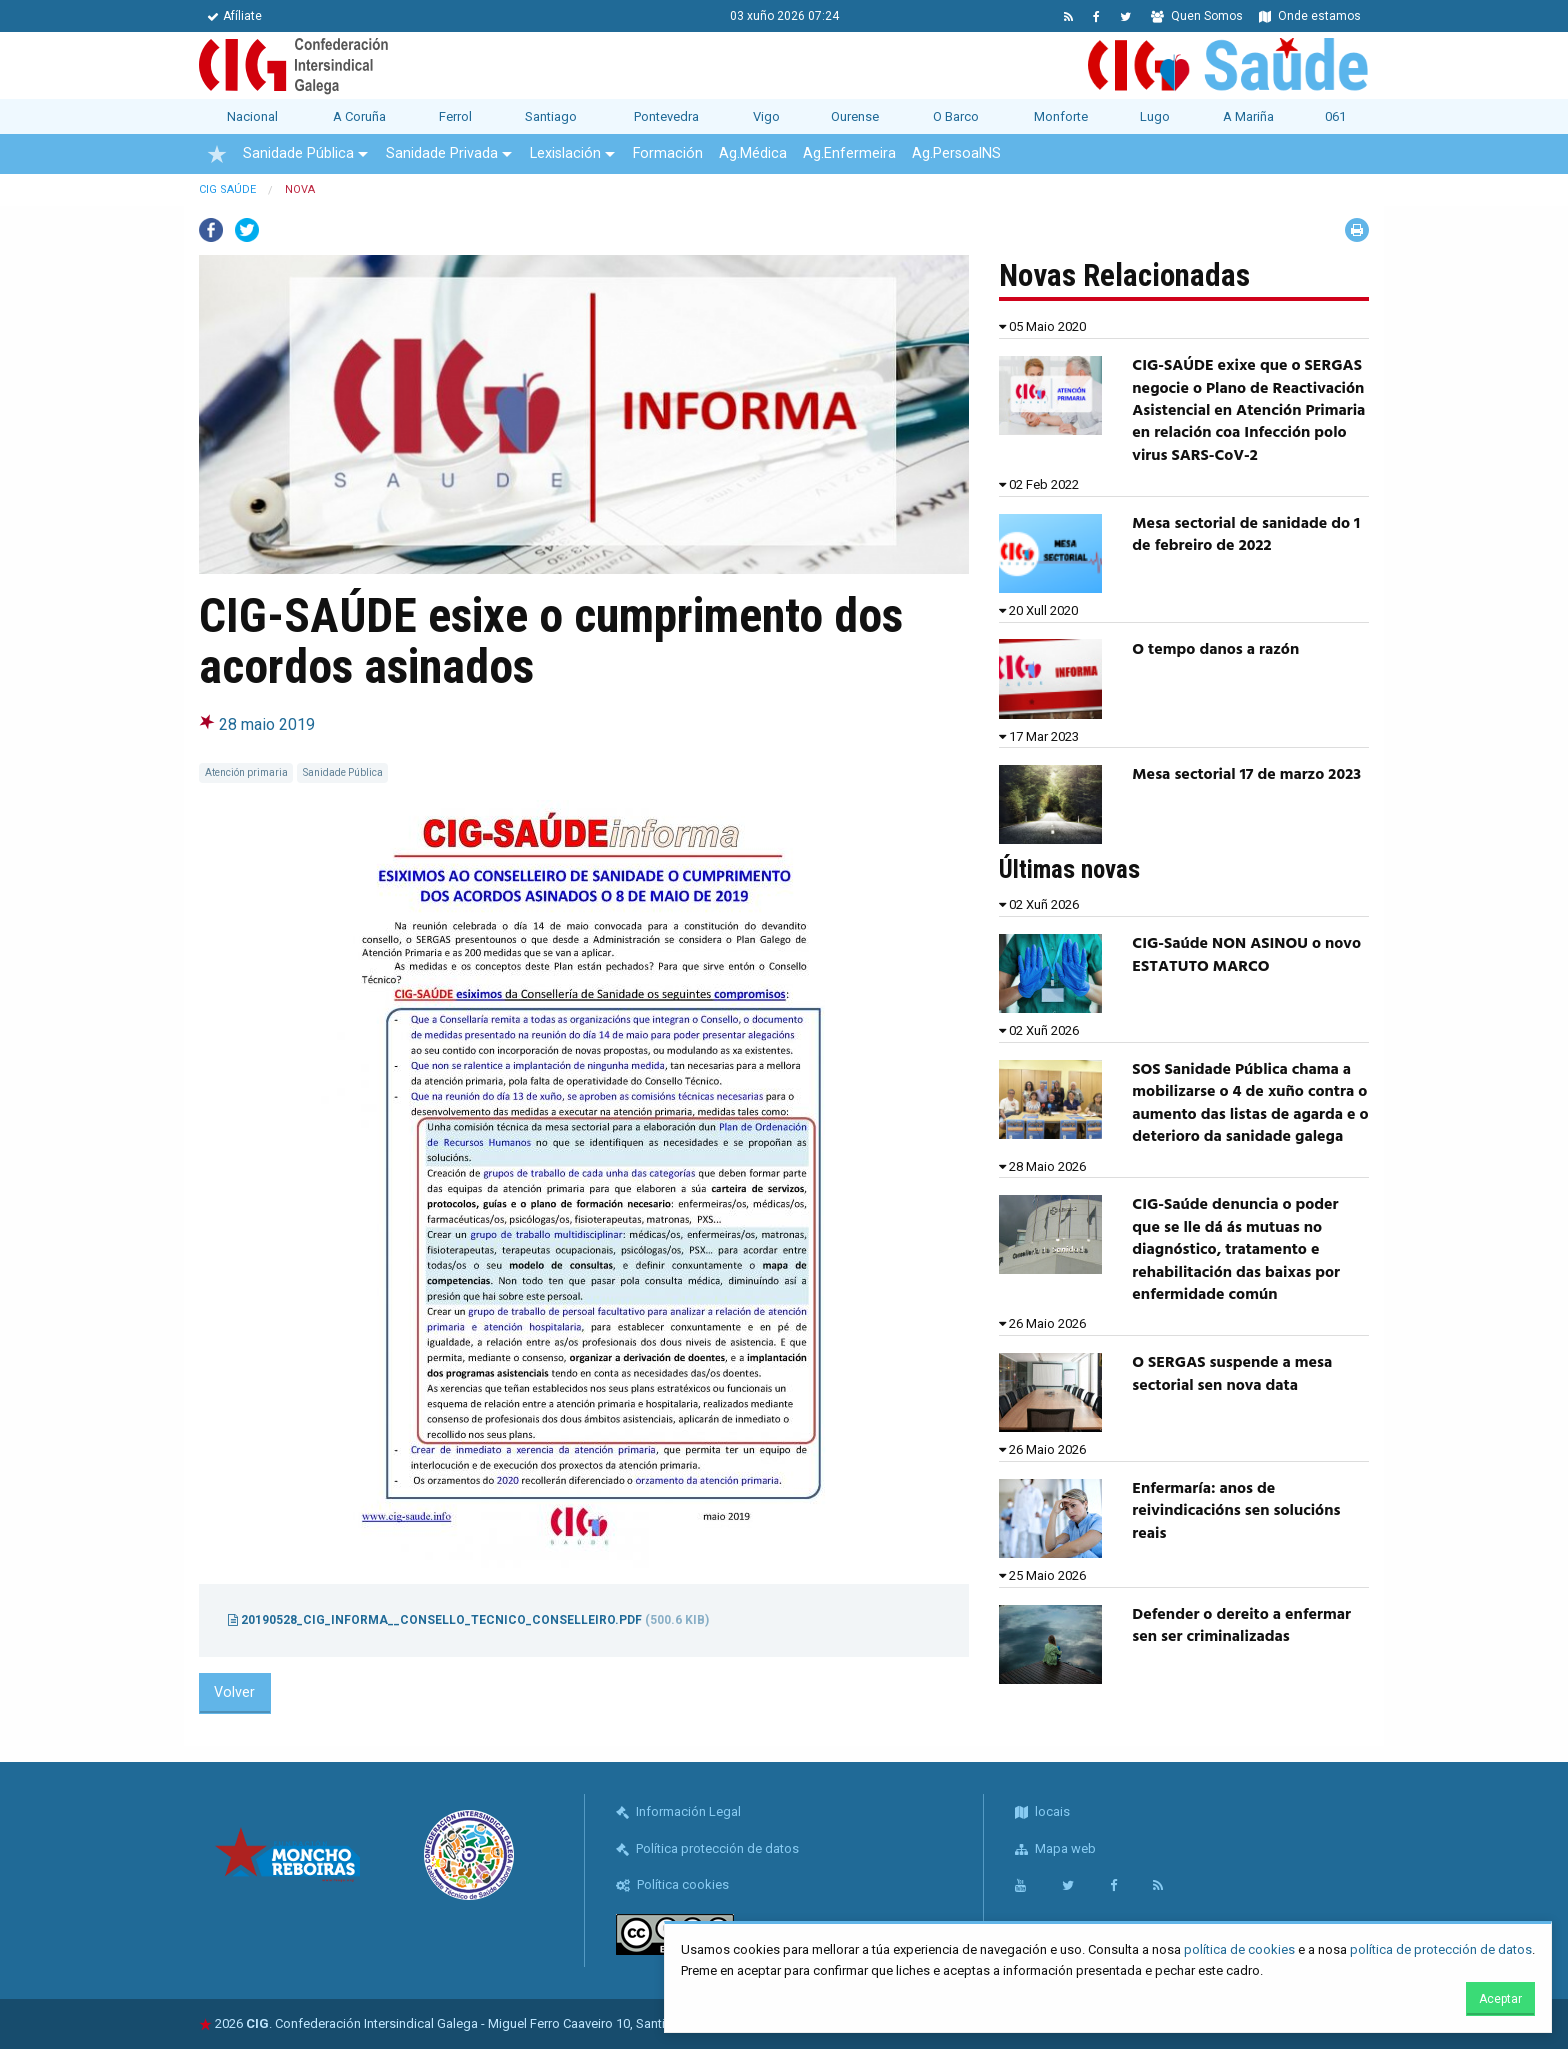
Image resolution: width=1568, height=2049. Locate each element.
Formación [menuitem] (668, 153)
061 (1335, 116)
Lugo (1155, 116)
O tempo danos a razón (1215, 650)
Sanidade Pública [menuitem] (298, 153)
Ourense (855, 116)
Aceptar (1500, 1999)
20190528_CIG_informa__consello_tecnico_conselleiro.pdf (468, 1620)
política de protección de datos (1441, 1949)
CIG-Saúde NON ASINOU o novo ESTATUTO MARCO (1246, 955)
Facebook (211, 230)
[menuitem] (217, 154)
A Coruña (359, 116)
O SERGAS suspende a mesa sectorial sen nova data (1232, 1374)
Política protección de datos (707, 1848)
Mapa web (1055, 1848)
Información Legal (678, 1811)
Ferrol (455, 116)
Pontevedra (666, 116)
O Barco (956, 116)
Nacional (252, 116)
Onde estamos (1310, 16)
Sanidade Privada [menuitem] (442, 153)
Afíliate (234, 16)
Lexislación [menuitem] (565, 153)
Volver (234, 1692)
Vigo (766, 116)
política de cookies (1239, 1949)
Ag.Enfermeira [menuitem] (849, 153)
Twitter (247, 230)
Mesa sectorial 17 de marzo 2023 (1246, 775)
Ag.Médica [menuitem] (753, 153)
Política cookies (672, 1884)
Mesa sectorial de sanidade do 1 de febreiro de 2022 (1246, 535)
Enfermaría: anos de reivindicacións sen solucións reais (1236, 1511)
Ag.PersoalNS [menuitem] (956, 153)
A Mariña (1248, 116)
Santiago (551, 116)
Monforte (1061, 116)
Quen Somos (1197, 16)
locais (1042, 1811)
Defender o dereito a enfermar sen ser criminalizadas (1241, 1626)
